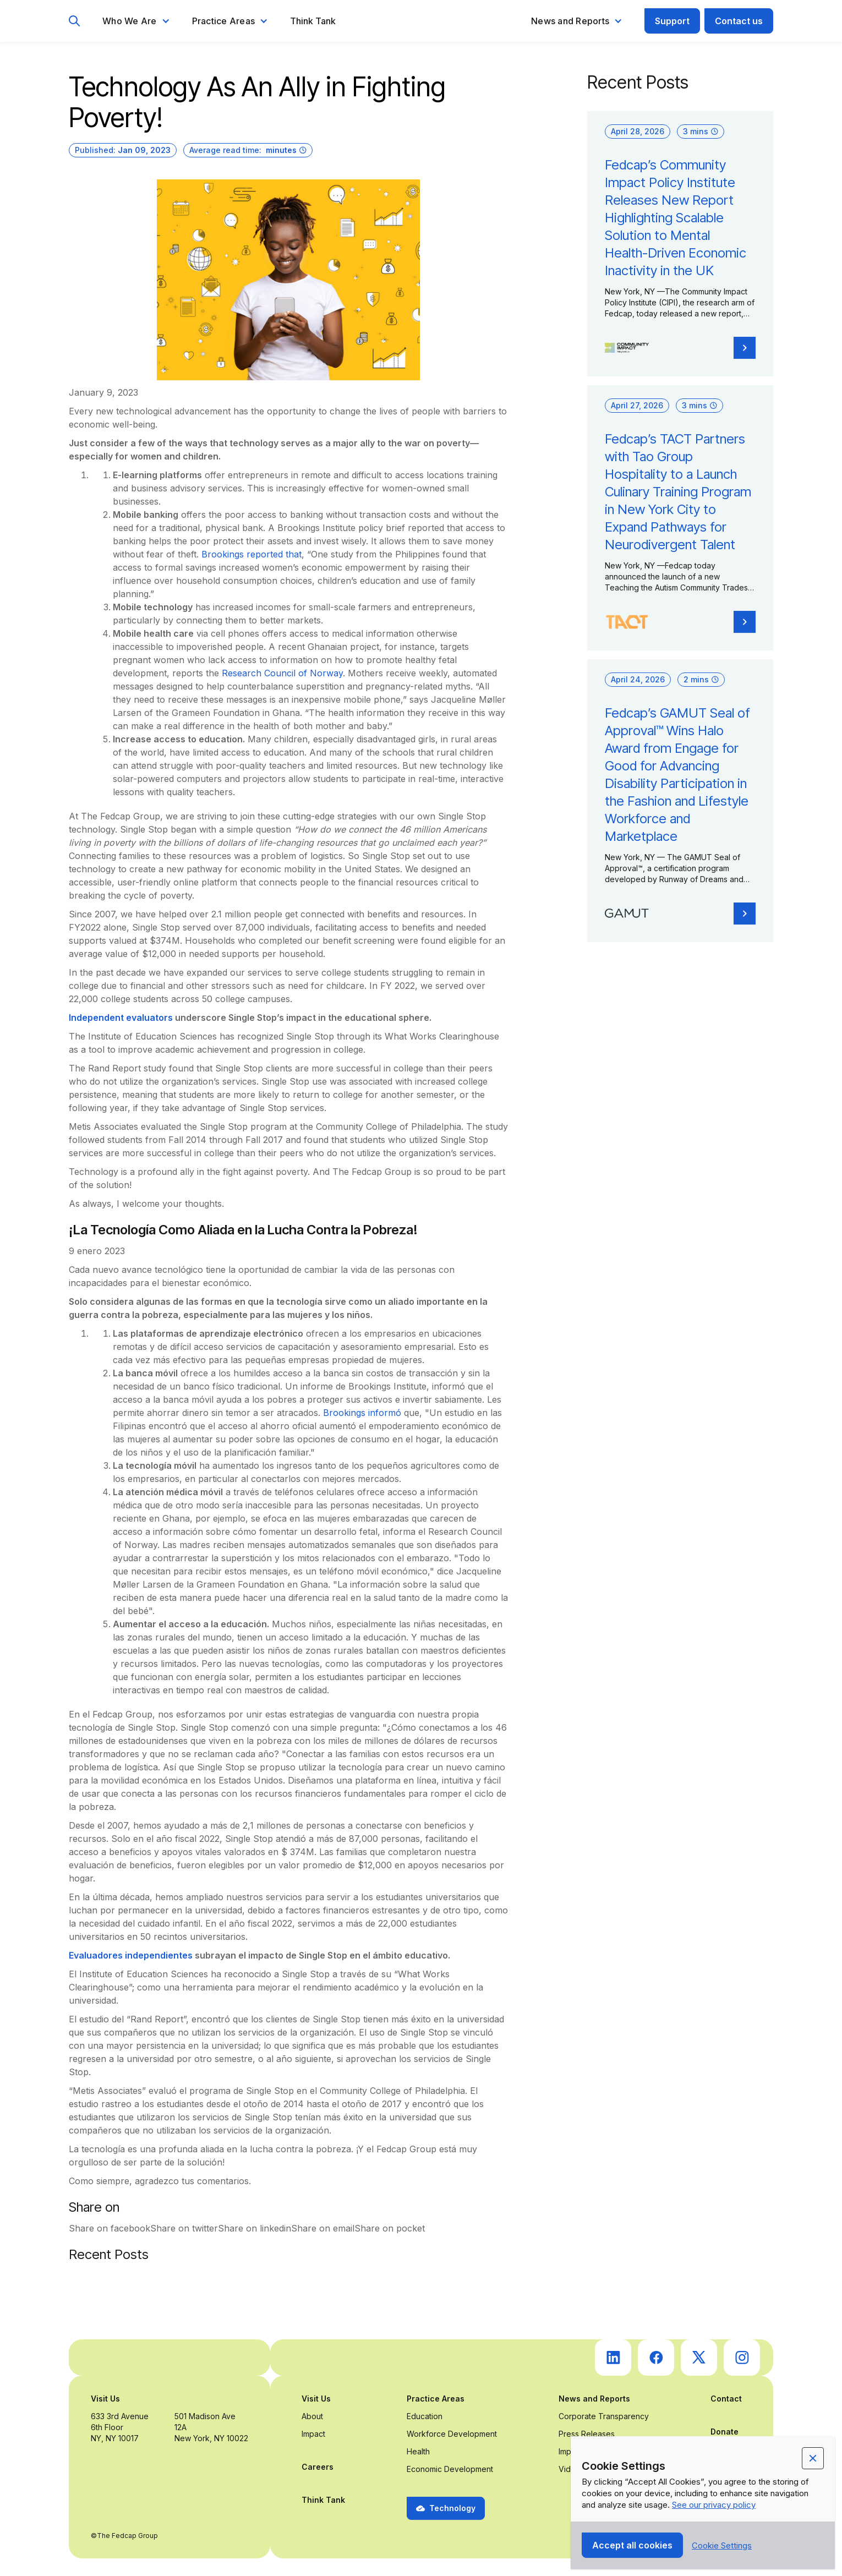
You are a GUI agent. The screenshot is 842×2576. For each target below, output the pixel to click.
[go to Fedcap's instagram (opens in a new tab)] (742, 2357)
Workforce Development (452, 2433)
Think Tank (313, 20)
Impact (313, 2433)
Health (418, 2451)
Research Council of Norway (282, 673)
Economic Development (450, 2469)
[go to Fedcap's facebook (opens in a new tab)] (656, 2357)
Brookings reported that (251, 554)
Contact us (739, 20)
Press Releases (587, 2433)
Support (672, 20)
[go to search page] (74, 21)
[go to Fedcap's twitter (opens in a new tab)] (699, 2357)
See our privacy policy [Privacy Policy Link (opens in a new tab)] (714, 2505)
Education (424, 2416)
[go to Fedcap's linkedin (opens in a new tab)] (613, 2357)
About (312, 2416)
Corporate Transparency (604, 2416)
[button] (136, 21)
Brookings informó (362, 1412)
